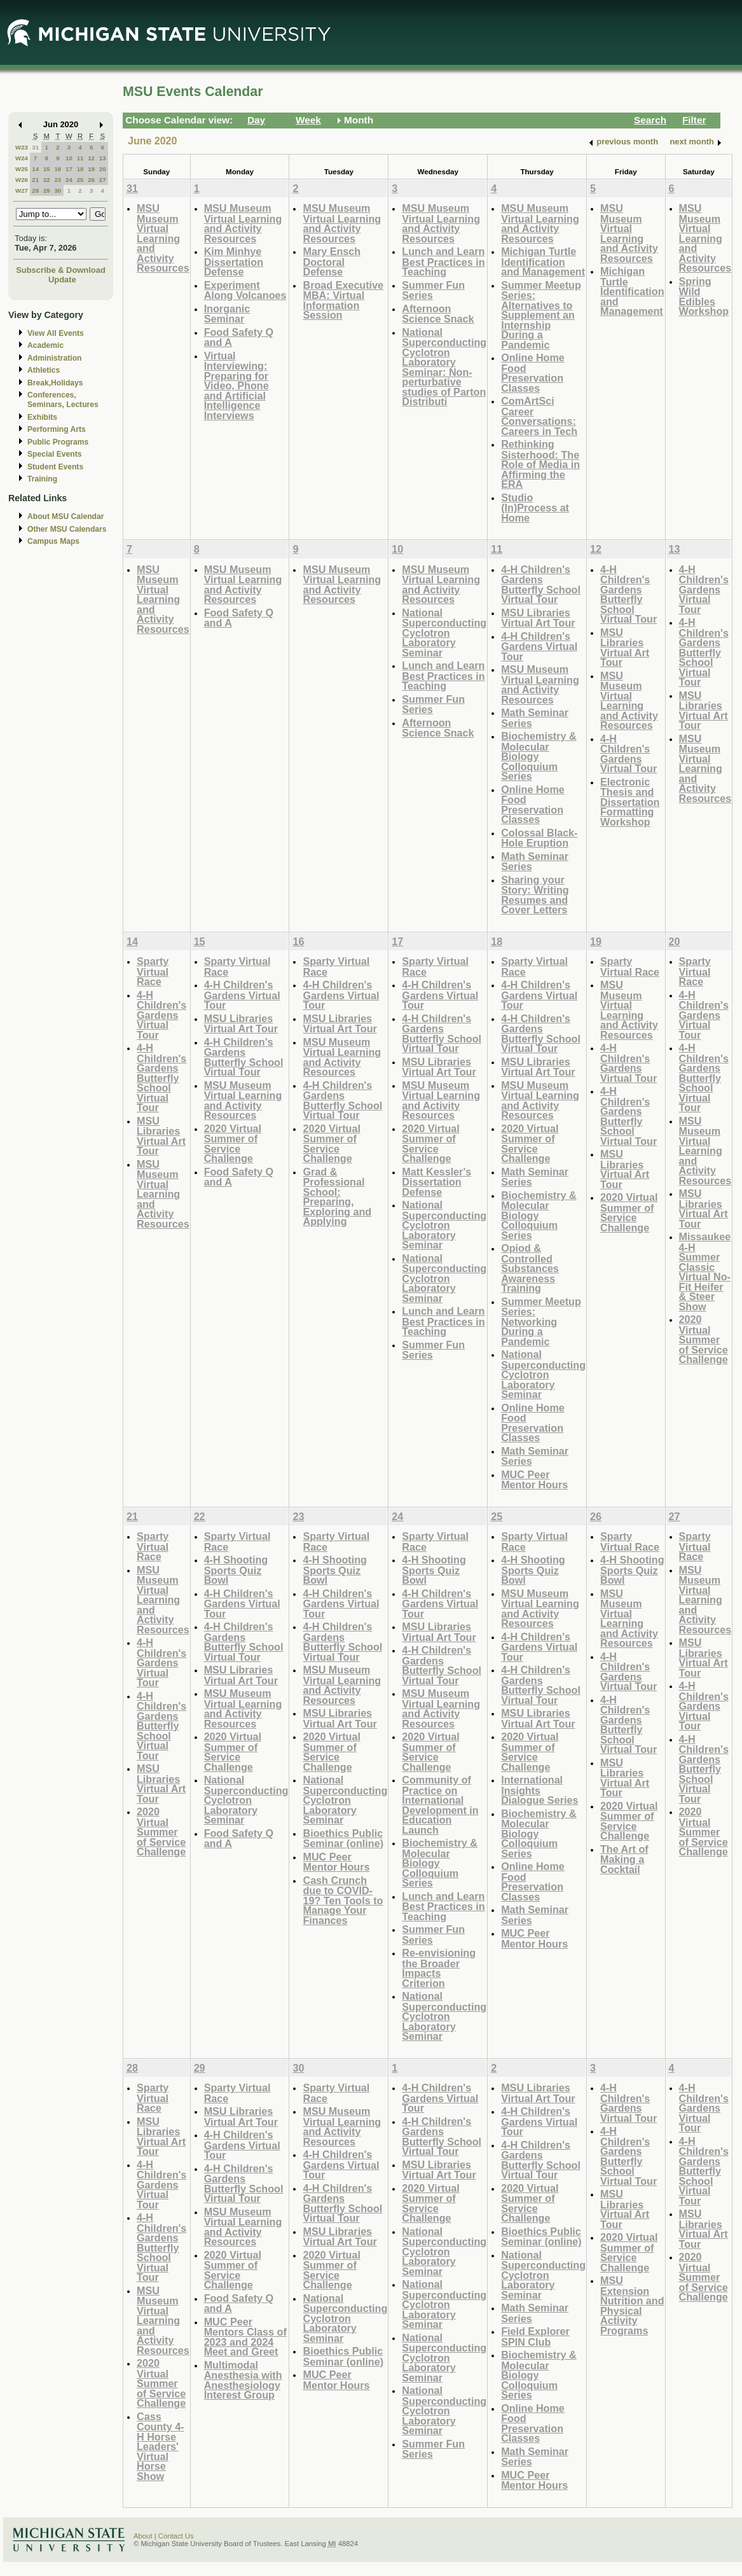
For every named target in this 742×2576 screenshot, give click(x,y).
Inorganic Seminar (227, 314)
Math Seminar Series (534, 718)
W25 (21, 168)
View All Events (55, 333)
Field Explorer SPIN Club (535, 2336)
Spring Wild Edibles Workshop (704, 296)
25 (80, 179)
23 (57, 179)
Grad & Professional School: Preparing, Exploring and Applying (337, 1197)
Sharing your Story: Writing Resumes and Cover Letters (535, 895)
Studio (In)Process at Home (535, 507)
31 (35, 147)
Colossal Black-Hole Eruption (539, 838)
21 (35, 179)
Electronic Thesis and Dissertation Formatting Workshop (629, 802)
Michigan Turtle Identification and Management (543, 261)
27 (102, 179)
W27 (21, 190)
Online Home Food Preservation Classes (533, 373)
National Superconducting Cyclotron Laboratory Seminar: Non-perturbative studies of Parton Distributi (444, 367)
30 (57, 190)
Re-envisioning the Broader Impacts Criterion (439, 1968)
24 (68, 179)
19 (91, 168)
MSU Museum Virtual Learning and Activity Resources (163, 238)
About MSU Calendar (65, 516)
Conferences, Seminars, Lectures (63, 400)
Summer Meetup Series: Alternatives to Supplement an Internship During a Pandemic (541, 314)
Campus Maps (53, 541)
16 (57, 168)
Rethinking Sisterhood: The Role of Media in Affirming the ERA (540, 464)
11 (80, 158)
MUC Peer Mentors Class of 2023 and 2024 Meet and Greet (245, 2337)
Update (62, 279)
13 (102, 158)
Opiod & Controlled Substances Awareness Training (530, 1268)
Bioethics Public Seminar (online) (343, 1838)
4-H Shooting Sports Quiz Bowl (236, 1570)
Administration (54, 358)
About (143, 2536)
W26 (21, 179)
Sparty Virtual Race (152, 971)
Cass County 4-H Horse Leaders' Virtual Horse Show (160, 2446)
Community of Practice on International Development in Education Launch (440, 1805)
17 (68, 168)
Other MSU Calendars (67, 529)
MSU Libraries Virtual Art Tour (538, 618)
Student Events (55, 466)
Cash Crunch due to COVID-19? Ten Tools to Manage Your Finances (343, 1900)
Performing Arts (56, 429)
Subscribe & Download (61, 270)
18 (80, 168)
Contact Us (176, 2536)
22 (46, 179)
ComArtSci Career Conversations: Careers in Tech (539, 416)
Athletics (43, 370)
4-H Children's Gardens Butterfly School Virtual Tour (541, 585)
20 (102, 168)
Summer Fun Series (433, 290)
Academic (45, 345)
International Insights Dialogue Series (539, 1790)
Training (42, 478)
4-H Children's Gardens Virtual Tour (539, 646)
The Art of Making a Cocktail (624, 1859)
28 (35, 190)
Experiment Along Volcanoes (245, 290)
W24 (21, 158)
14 (35, 168)
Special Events (54, 454)
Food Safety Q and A (239, 337)
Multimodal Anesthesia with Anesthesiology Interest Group (243, 2380)
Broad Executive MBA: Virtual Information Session (343, 300)
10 (68, 158)
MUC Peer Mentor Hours (534, 1480)
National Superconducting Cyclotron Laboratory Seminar (444, 632)
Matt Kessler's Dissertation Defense (436, 1182)
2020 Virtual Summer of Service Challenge (232, 1144)
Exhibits (42, 417)
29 (46, 190)
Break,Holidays (55, 382)
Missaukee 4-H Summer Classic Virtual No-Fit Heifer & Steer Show (705, 1271)
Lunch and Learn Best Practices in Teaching (443, 261)
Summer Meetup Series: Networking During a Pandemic (541, 1321)
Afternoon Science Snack (438, 314)
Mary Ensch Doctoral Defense (332, 261)
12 (91, 158)
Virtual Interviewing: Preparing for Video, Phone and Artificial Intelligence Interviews (236, 385)
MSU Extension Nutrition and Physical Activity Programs (632, 2305)
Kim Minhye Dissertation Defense (233, 261)
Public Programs (57, 442)
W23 (21, 147)
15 (46, 168)
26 (91, 179)
